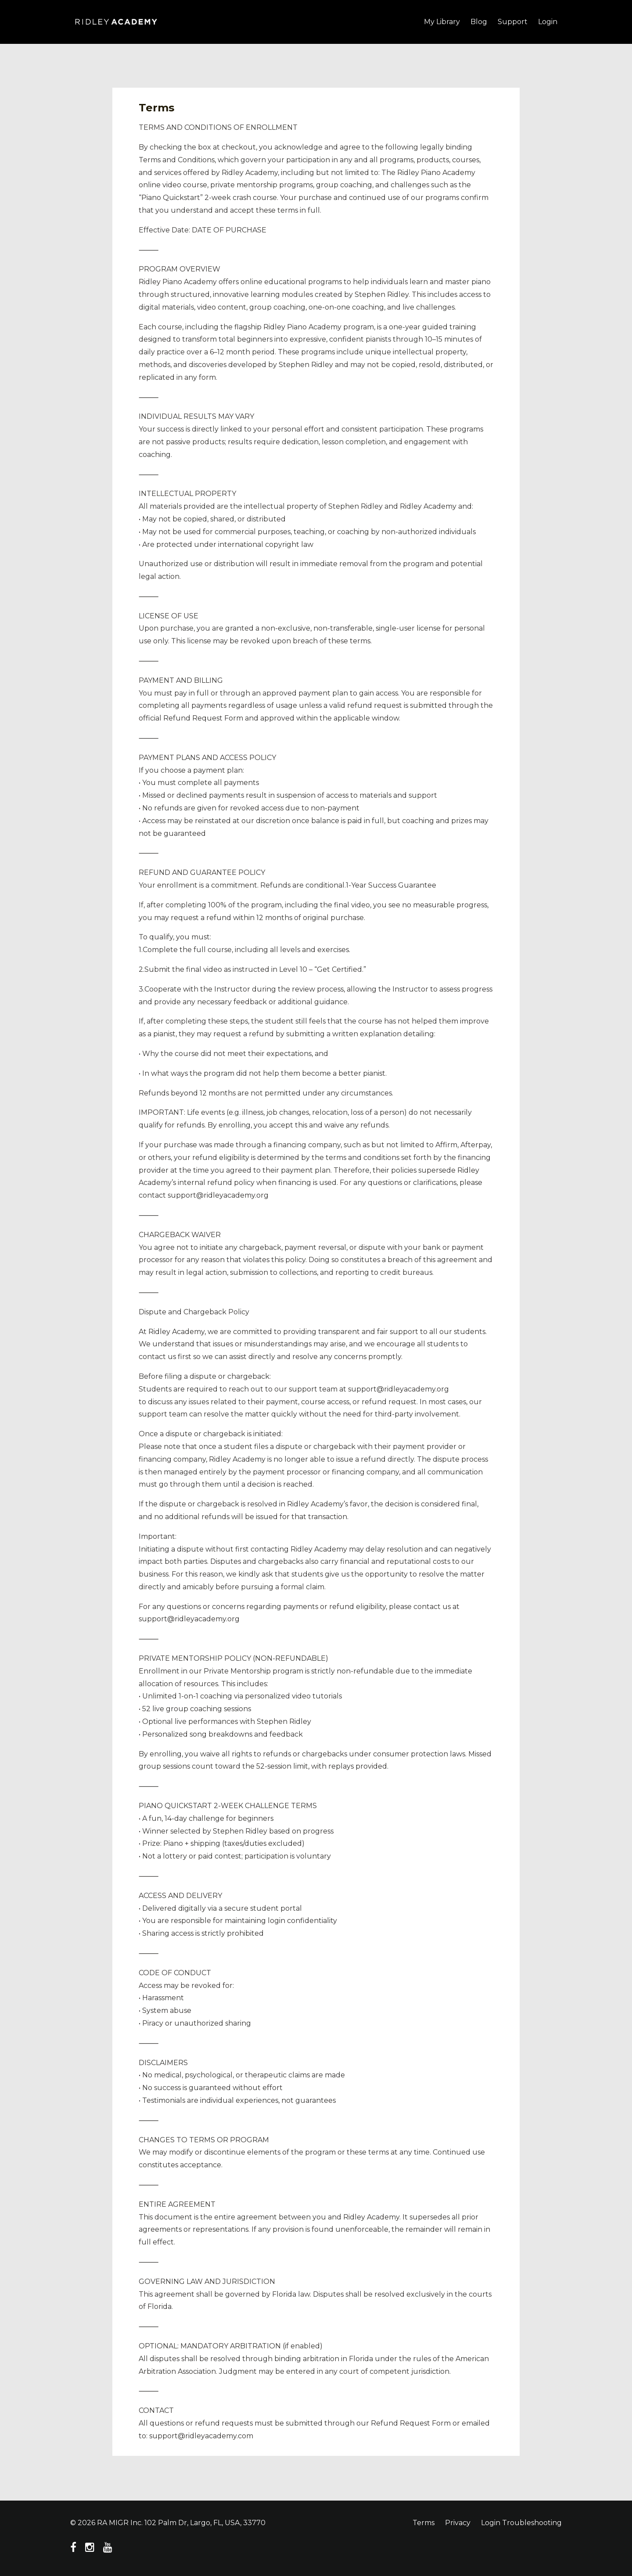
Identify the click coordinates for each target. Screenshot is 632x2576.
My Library (442, 22)
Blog (478, 22)
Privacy (457, 2523)
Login (547, 22)
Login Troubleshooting (521, 2523)
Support (513, 22)
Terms (423, 2523)
